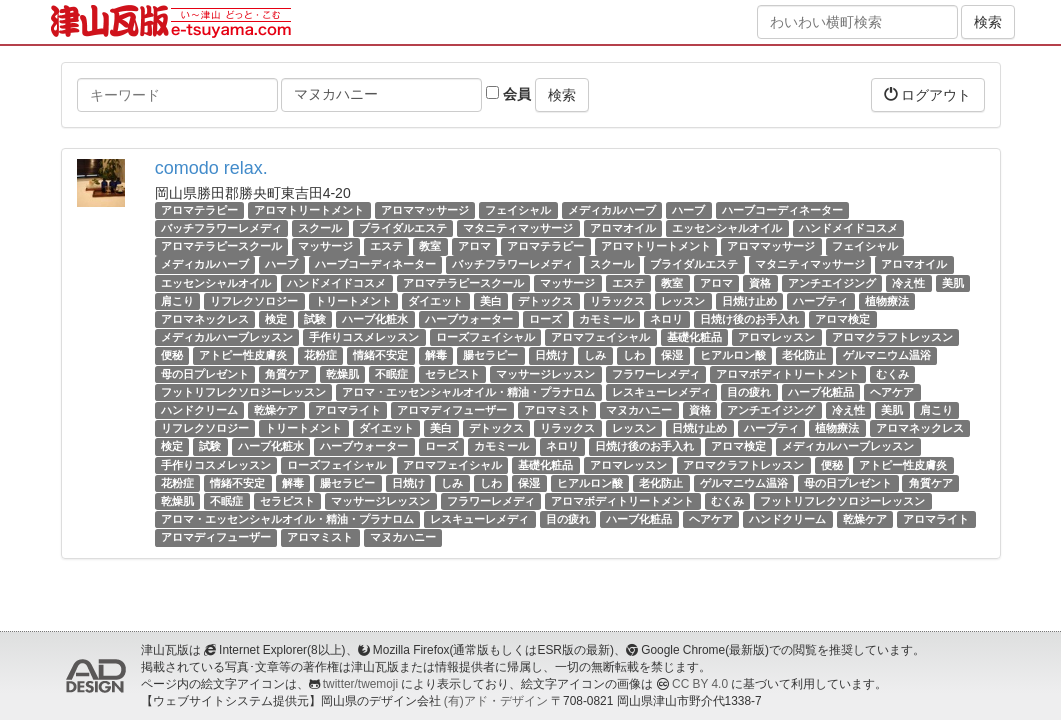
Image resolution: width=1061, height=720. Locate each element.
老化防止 (804, 355)
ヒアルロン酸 (733, 355)
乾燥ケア (276, 410)
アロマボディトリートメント (787, 374)
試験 (315, 319)
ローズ (545, 319)
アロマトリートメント (309, 210)
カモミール (606, 319)
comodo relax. (211, 168)
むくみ (892, 374)
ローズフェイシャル (485, 337)
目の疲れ (749, 392)
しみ (595, 355)
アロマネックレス (205, 319)
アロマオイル (623, 228)
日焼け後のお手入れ (749, 319)
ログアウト (928, 94)
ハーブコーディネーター (782, 210)
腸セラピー (490, 355)
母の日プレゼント (205, 374)
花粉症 (320, 355)
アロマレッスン (776, 337)
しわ (634, 355)
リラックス (617, 301)
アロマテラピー (199, 210)
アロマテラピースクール (221, 246)
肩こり (177, 301)
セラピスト (452, 374)
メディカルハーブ (612, 210)
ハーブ (688, 210)
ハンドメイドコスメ (848, 228)
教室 (430, 246)
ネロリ (666, 319)
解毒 (436, 355)
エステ (386, 246)
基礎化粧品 (694, 337)
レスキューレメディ (661, 392)
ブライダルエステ (403, 228)
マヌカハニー (639, 410)
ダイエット (435, 301)
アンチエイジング (832, 283)
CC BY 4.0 (700, 684)
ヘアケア (892, 392)
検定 (276, 319)
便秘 (172, 355)
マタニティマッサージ (518, 228)
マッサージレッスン (545, 374)
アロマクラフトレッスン (892, 337)
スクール (320, 228)
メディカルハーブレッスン (227, 337)
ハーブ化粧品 (821, 392)
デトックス (545, 301)
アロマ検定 (842, 319)
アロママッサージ (425, 210)
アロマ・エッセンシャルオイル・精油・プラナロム (468, 392)
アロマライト (348, 410)
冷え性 (908, 283)
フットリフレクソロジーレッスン (243, 392)
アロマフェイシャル (600, 337)
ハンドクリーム (199, 410)
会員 (508, 94)
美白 (491, 301)
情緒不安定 (380, 355)
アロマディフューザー (452, 410)
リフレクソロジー (254, 301)
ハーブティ (820, 301)
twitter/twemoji (360, 684)
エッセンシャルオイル (727, 228)
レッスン (683, 301)
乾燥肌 (342, 374)
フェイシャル (518, 210)
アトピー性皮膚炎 (243, 355)
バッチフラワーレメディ (221, 228)
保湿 (672, 355)
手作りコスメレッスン (364, 337)
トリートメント (353, 301)
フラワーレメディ (656, 374)
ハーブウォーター (469, 319)
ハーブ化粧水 (375, 319)
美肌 (953, 283)
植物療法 (887, 301)
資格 (760, 283)
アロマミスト (557, 410)
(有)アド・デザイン (496, 701)
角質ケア (287, 374)
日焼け (551, 355)
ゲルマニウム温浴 (887, 355)
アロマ (474, 246)
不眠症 (391, 374)
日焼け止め (749, 301)
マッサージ (325, 246)
